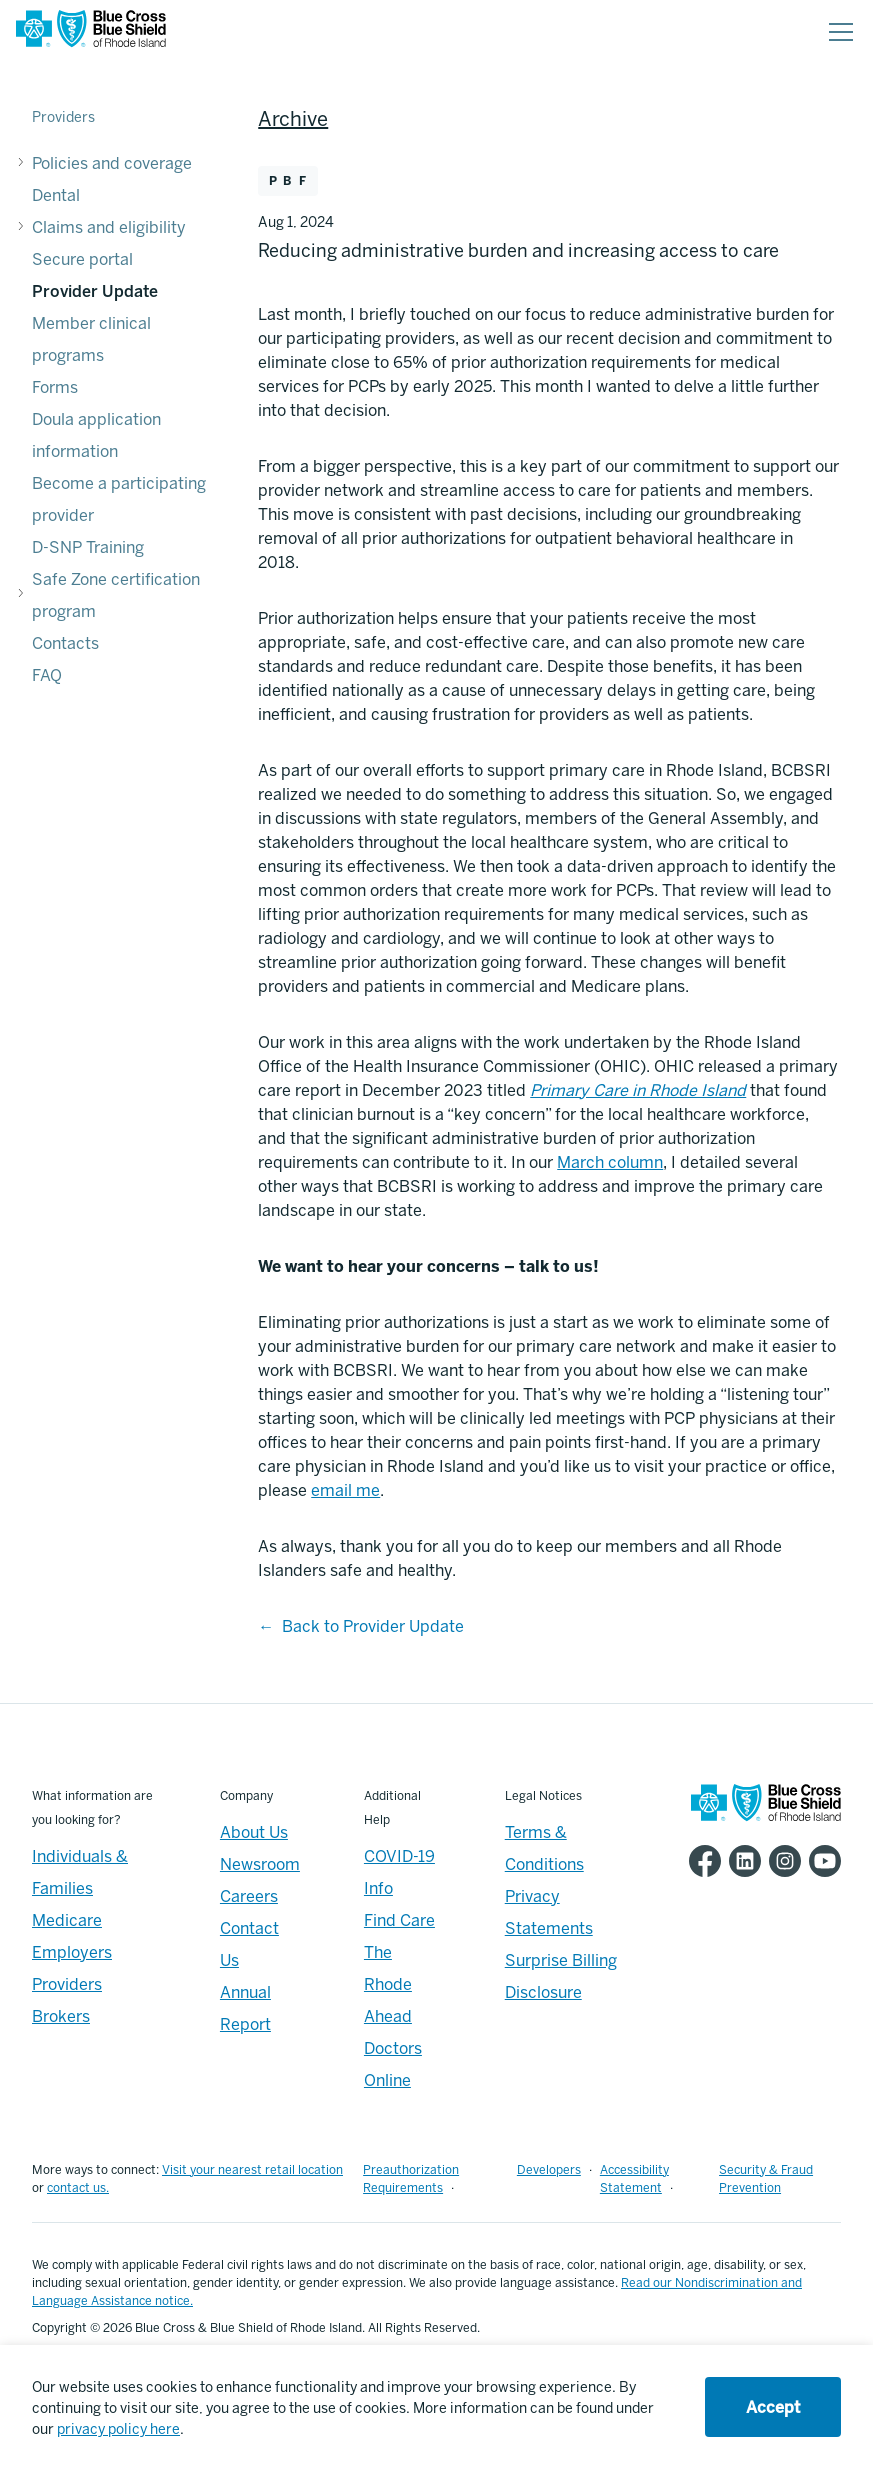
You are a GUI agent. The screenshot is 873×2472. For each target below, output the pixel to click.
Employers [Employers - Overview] (72, 1952)
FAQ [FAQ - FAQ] (47, 675)
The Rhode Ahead (388, 1984)
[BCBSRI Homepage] (91, 32)
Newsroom (260, 1864)
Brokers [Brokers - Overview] (61, 2016)
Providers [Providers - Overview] (67, 1984)
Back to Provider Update (373, 1626)
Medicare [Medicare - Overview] (67, 1920)
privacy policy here (118, 2429)
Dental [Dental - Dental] (56, 195)
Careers (249, 1896)
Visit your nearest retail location (252, 2170)
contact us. (78, 2188)
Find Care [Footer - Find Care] (399, 1920)
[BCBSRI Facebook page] (701, 1861)
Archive (293, 119)
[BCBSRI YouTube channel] (821, 1861)
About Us (254, 1832)
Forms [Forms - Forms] (55, 387)
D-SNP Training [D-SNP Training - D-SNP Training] (88, 547)
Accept (773, 2407)
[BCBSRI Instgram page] (781, 1861)
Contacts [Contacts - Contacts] (65, 643)
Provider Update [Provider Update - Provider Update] (95, 291)
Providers (63, 117)
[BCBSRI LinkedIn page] (741, 1861)
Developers (549, 2170)
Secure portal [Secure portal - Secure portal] (82, 259)
